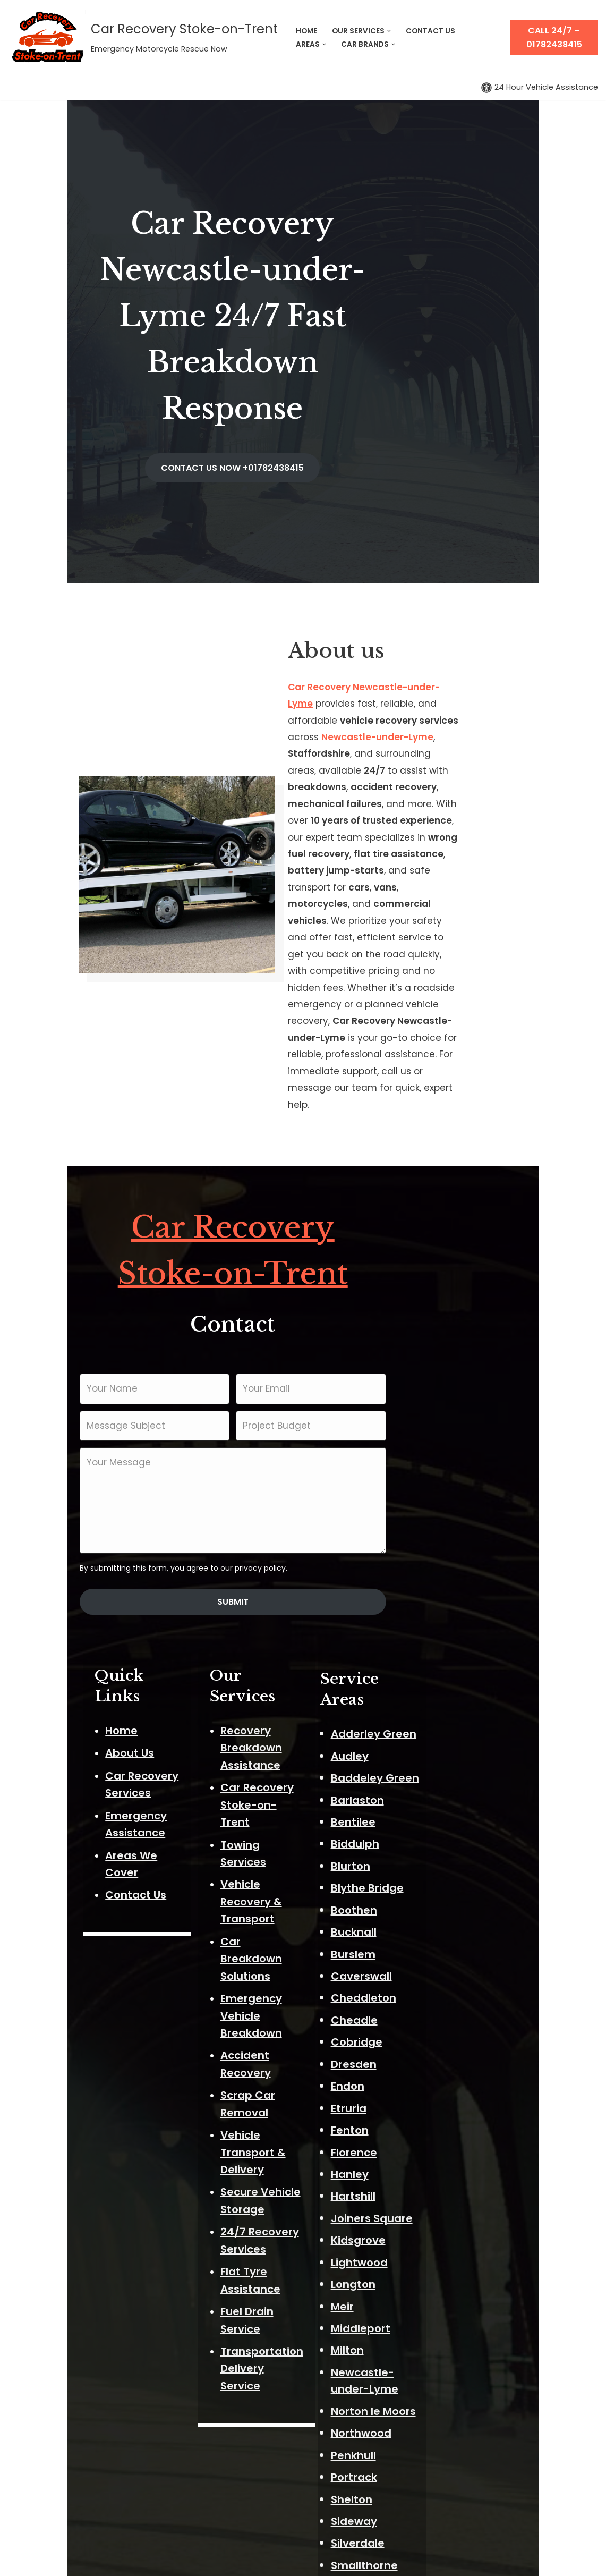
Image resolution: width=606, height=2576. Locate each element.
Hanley (435, 1841)
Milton (432, 2017)
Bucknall (439, 1598)
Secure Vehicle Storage (300, 1689)
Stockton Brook (457, 2281)
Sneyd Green (451, 2237)
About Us (64, 1422)
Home (56, 1400)
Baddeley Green (460, 1444)
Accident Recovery (288, 1604)
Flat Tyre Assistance (291, 1734)
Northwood (446, 2082)
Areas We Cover (84, 1490)
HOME (306, 31)
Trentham (443, 2413)
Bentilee (438, 1488)
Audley (435, 1422)
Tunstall (438, 2435)
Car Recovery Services (101, 1445)
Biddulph (440, 1510)
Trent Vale (444, 2391)
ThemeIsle (128, 2561)
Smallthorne (449, 2215)
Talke (431, 2347)
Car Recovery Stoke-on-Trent (303, 963)
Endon (433, 1752)
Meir (427, 1972)
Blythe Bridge (452, 1554)
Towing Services (281, 1479)
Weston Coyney (459, 2457)
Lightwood (444, 1928)
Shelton (437, 2149)
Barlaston (443, 1466)
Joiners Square (457, 1884)
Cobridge (442, 1708)
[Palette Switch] (539, 87)
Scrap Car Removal (289, 1627)
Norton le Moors (458, 2061)
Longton (438, 1951)
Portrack (439, 2127)
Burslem (438, 1620)
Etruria (434, 1774)
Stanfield (441, 2259)
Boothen (439, 1576)
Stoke (431, 2303)
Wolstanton (448, 2479)
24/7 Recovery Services (300, 1711)
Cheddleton (449, 1664)
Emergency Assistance (102, 1467)
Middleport (446, 1995)
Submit (303, 1291)
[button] (389, 31)
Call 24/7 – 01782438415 (554, 37)
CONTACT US (430, 31)
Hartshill (438, 1862)
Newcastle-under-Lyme (372, 616)
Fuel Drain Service (284, 1756)
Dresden (439, 1730)
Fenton (435, 1797)
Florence (439, 1818)
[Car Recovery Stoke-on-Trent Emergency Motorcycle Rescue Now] (143, 37)
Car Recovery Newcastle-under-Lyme (404, 583)
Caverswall (446, 1643)
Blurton (436, 1532)
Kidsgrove (443, 1907)
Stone (432, 2325)
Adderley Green (459, 1400)
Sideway (439, 2171)
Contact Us (70, 1512)
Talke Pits (442, 2369)
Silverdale (443, 2193)
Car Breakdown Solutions (305, 1542)
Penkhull (439, 2105)
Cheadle (439, 1686)
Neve (19, 2561)
